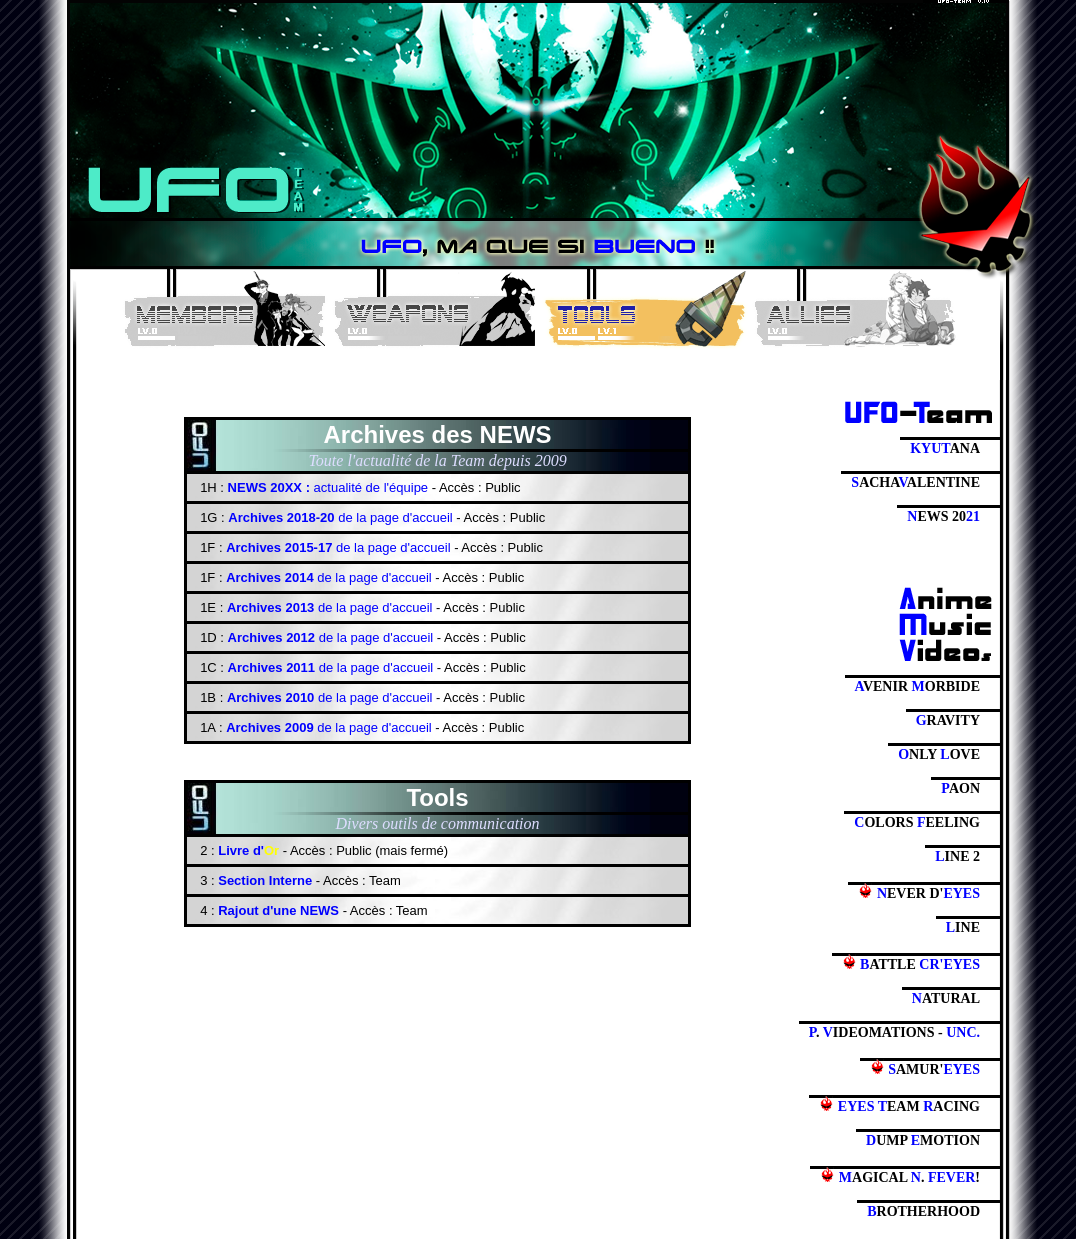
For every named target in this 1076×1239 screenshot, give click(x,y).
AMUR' (925, 1068)
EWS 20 (943, 516)
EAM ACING (899, 1105)
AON (960, 788)
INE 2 (957, 856)
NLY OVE (939, 754)
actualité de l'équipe (328, 487)
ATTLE (911, 963)
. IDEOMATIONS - (894, 1032)
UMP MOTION (923, 1140)
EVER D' (919, 892)
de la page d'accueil (340, 517)
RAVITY (948, 720)
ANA (945, 448)
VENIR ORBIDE (917, 686)
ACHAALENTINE (915, 482)
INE (963, 927)
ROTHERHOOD (923, 1211)
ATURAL (946, 998)
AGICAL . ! (900, 1176)
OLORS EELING (917, 822)
